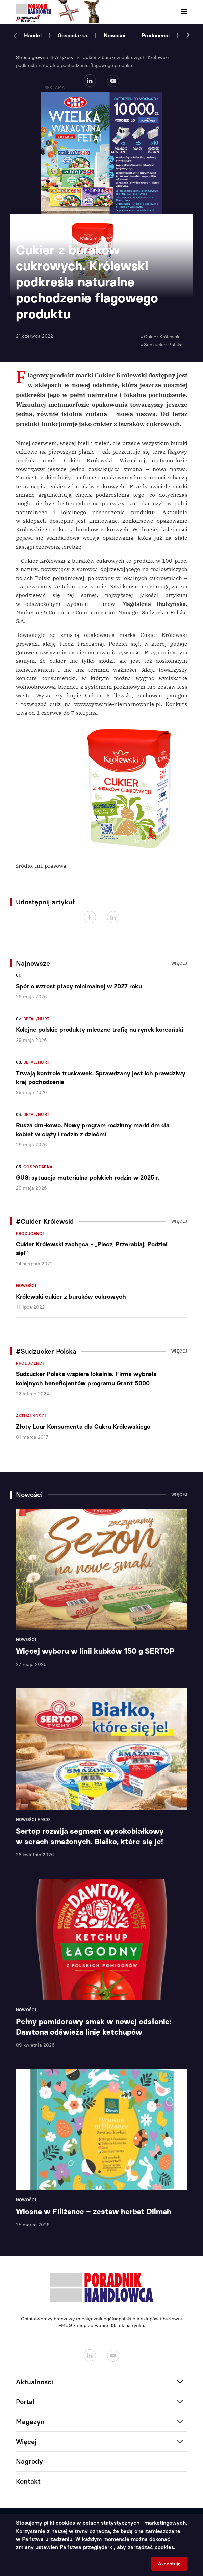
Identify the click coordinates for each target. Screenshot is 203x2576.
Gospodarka (72, 35)
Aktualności (31, 1416)
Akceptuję (169, 2564)
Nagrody (29, 2461)
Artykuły (64, 57)
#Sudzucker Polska (162, 345)
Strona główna (32, 57)
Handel (33, 35)
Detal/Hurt (36, 1019)
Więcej (179, 963)
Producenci (156, 35)
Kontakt (28, 2481)
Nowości (114, 35)
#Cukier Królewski (161, 337)
